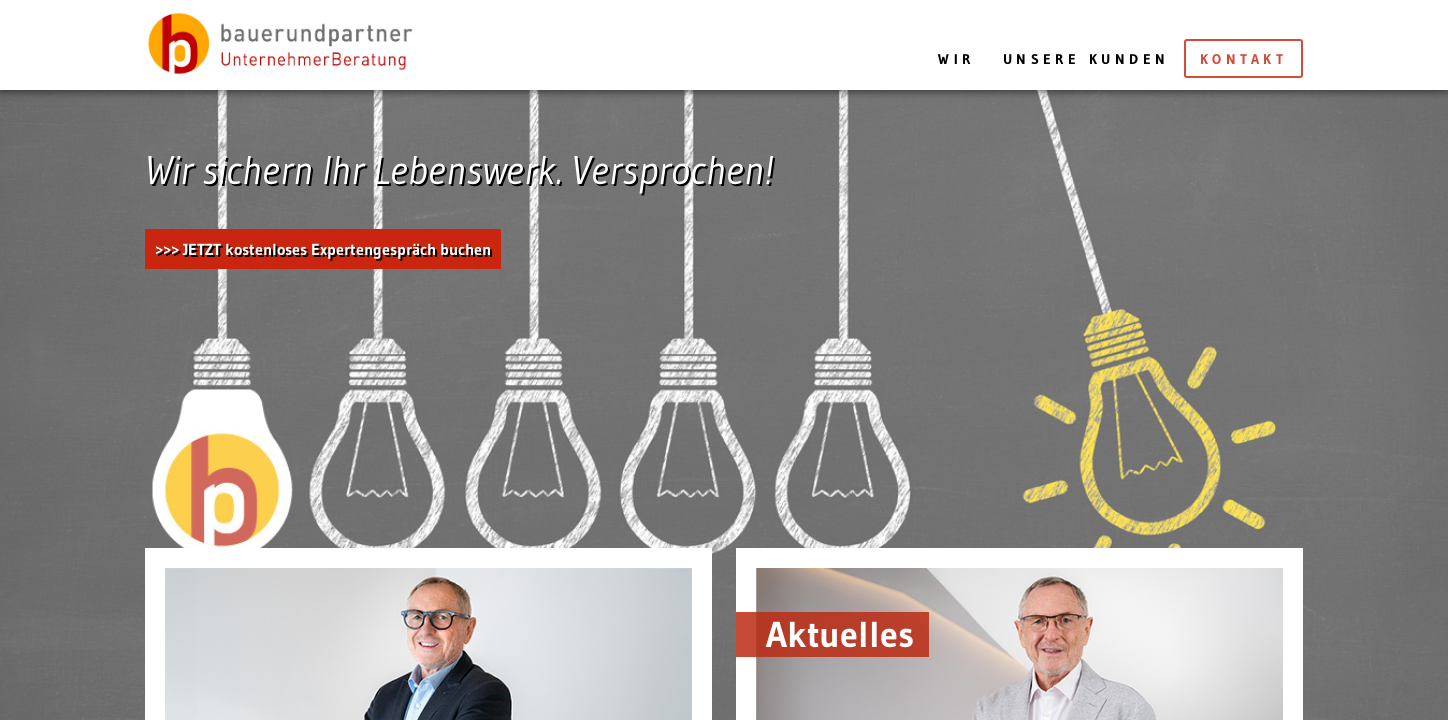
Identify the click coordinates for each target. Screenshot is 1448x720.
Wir (956, 59)
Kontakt (1243, 59)
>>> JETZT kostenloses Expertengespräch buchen (323, 249)
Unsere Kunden (1086, 59)
